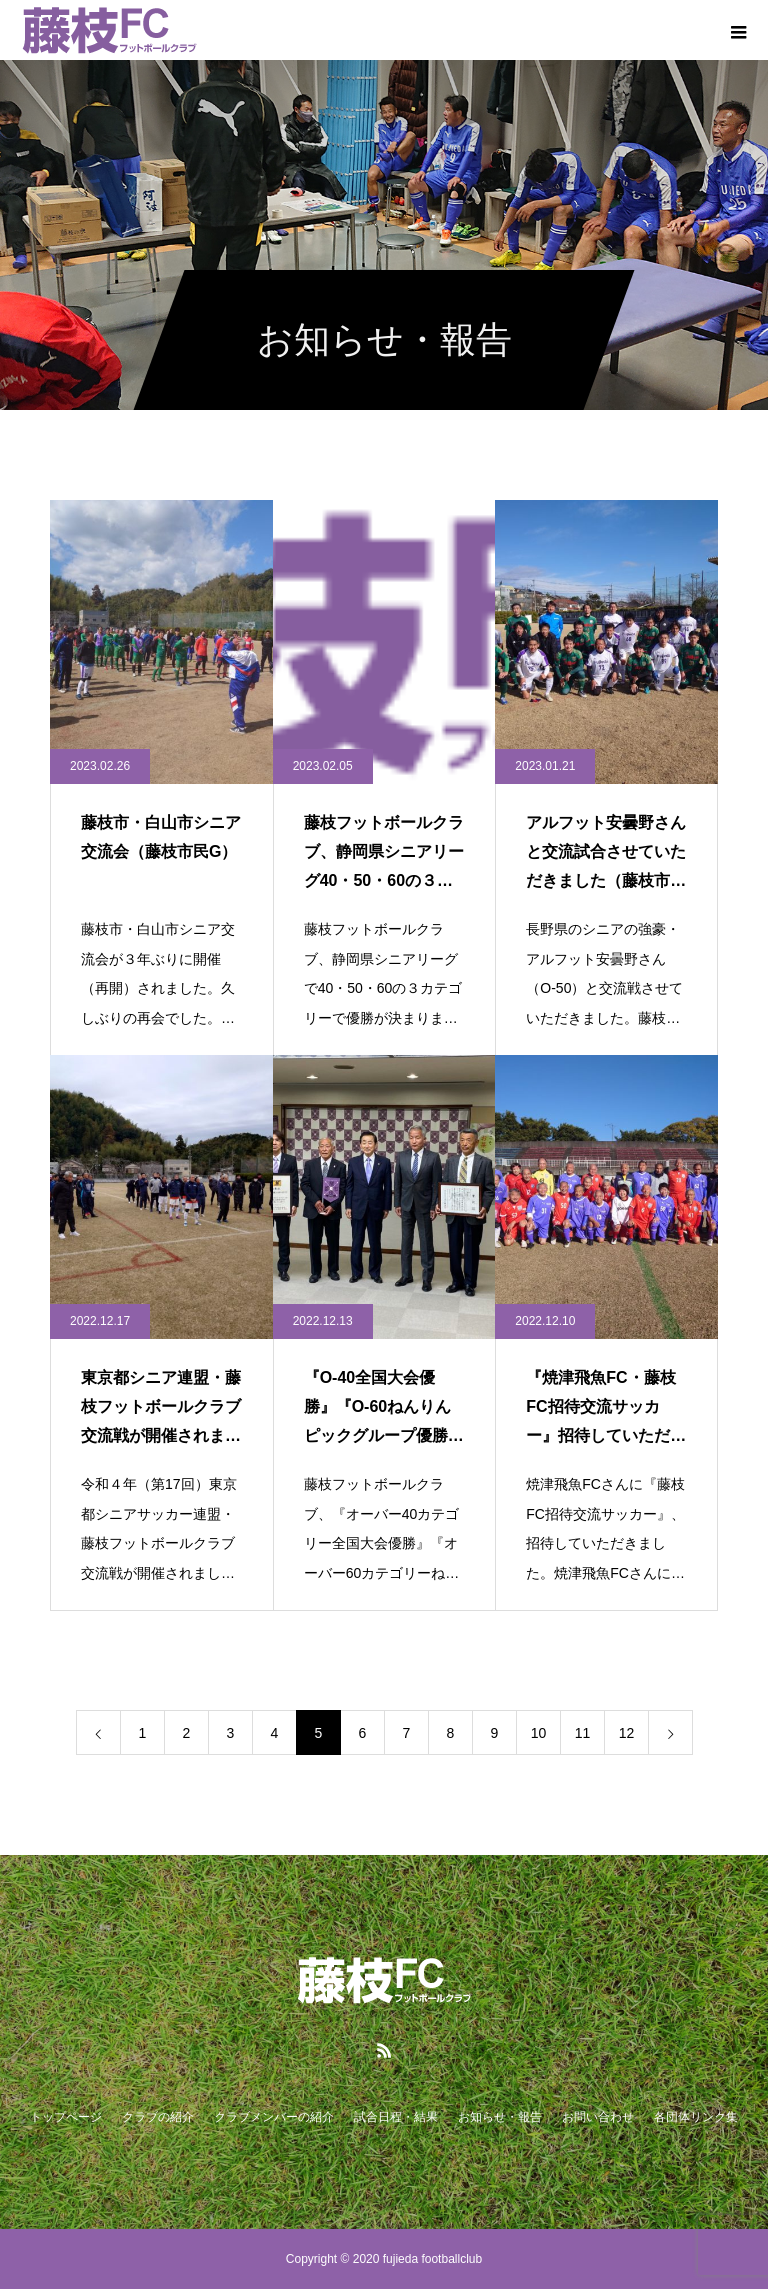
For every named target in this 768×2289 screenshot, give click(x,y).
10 (539, 1733)
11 (583, 1733)
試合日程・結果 (396, 2117)
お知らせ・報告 (500, 2117)
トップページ (66, 2117)
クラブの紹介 (158, 2117)
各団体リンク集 (696, 2117)
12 (627, 1733)
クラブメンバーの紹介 (274, 2117)
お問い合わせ (598, 2117)
